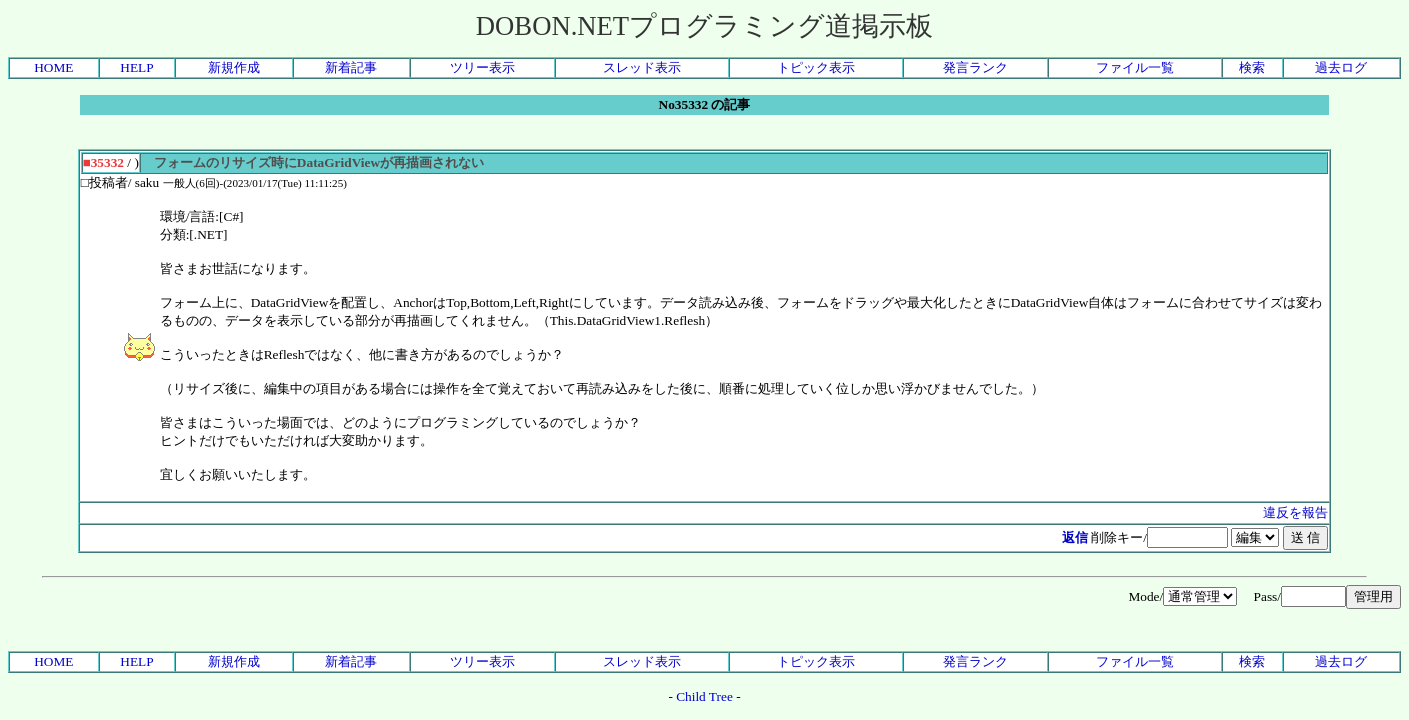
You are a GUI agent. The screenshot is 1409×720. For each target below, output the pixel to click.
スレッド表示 (642, 67)
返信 (1075, 537)
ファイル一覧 (1135, 67)
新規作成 (234, 67)
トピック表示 (816, 67)
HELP (136, 67)
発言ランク (975, 67)
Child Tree (704, 696)
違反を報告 (1295, 512)
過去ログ (1341, 67)
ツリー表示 (482, 67)
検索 (1252, 67)
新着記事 (351, 67)
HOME (53, 67)
